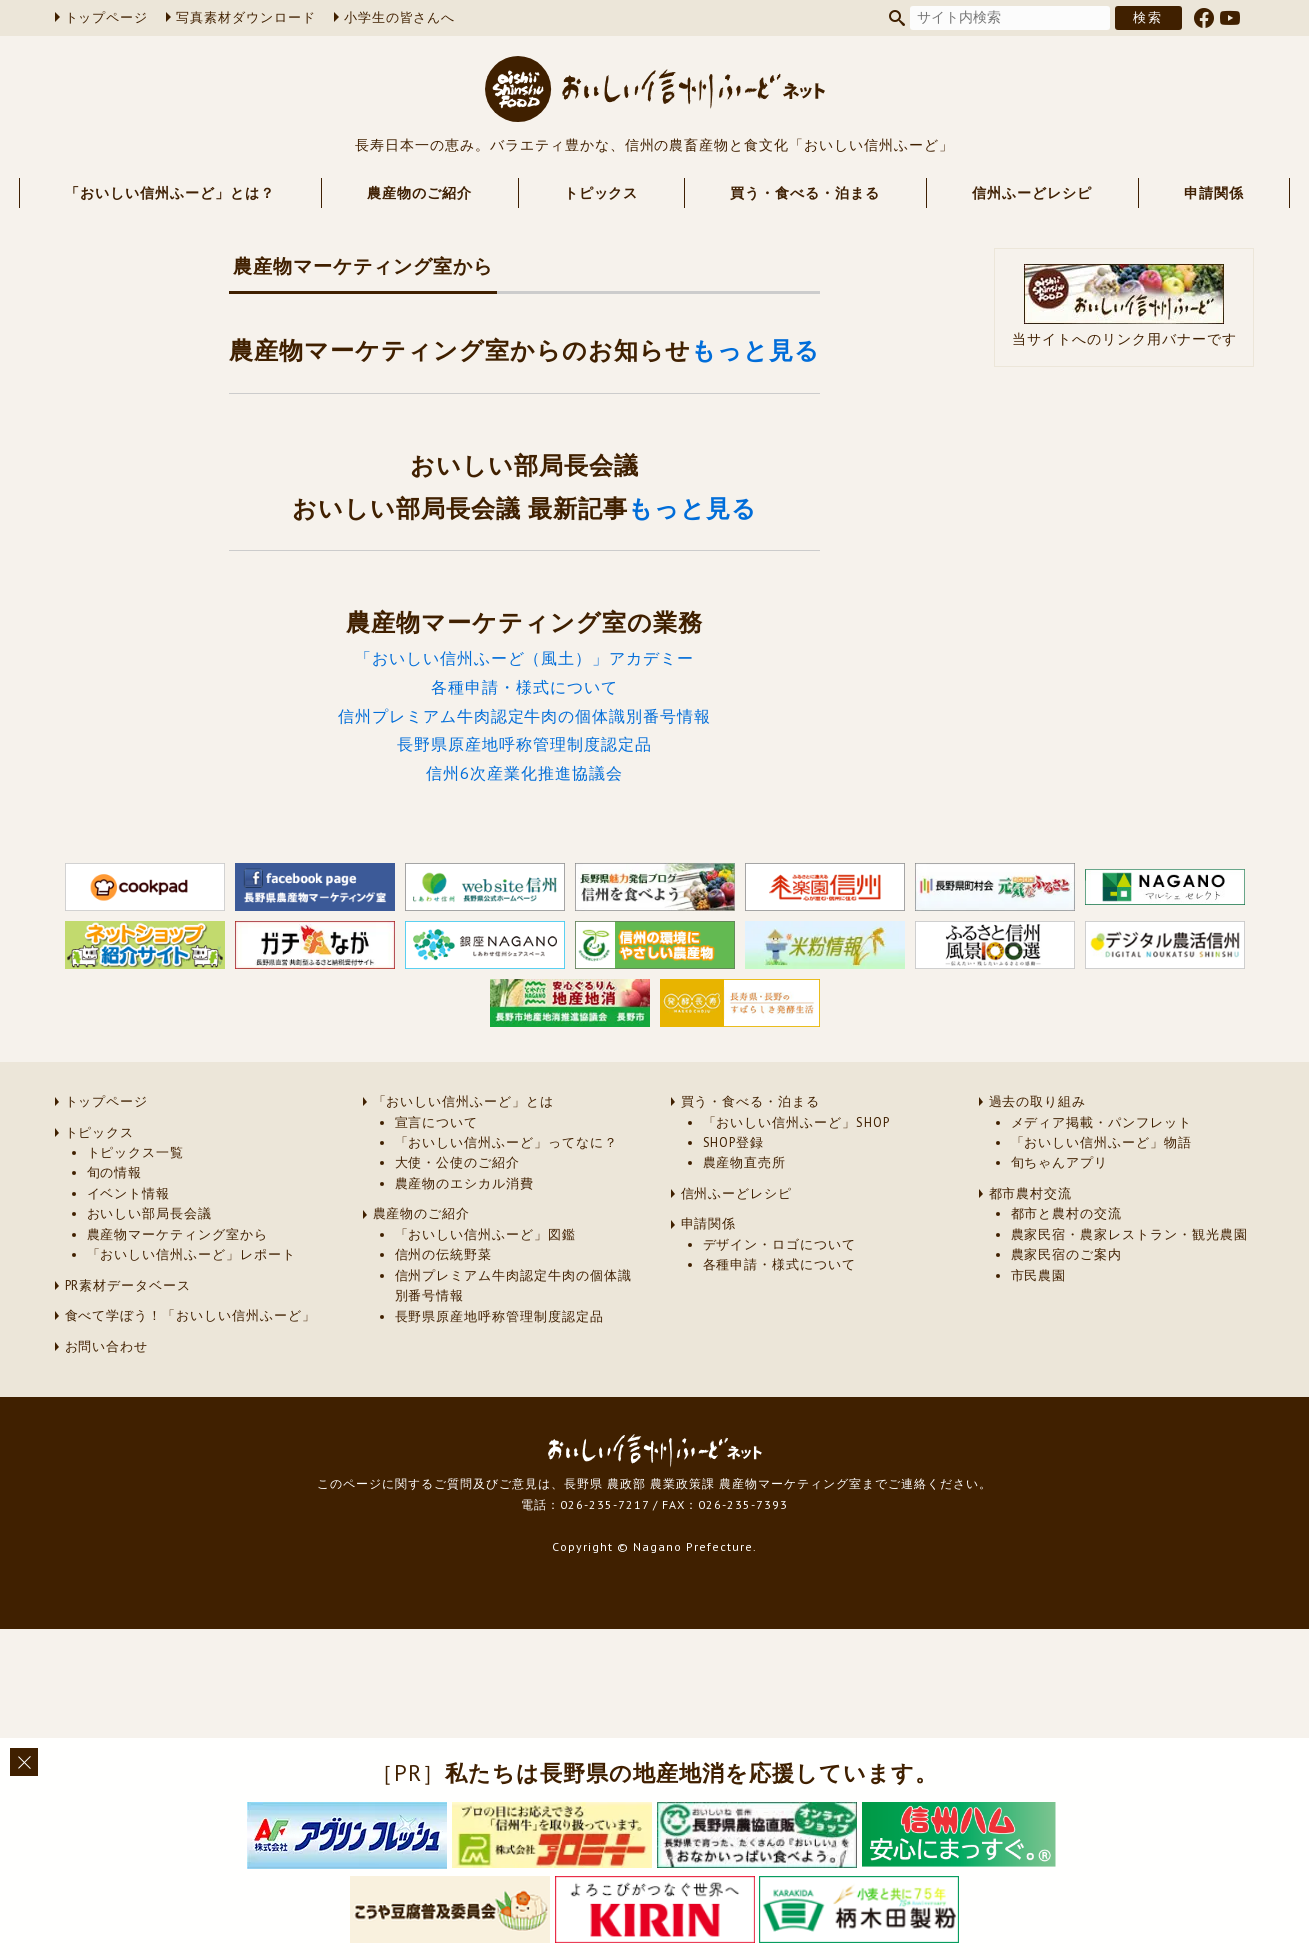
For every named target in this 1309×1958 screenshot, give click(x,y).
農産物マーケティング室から (177, 1234)
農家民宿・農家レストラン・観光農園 (1129, 1234)
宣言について (437, 1122)
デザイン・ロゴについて (780, 1244)
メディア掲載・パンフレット (1101, 1122)
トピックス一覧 (136, 1152)
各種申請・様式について (524, 687)
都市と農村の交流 (1067, 1213)
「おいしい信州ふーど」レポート (191, 1254)
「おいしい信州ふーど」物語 (1101, 1142)
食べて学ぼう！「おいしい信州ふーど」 (190, 1315)
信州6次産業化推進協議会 (524, 773)
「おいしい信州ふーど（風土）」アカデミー (524, 658)
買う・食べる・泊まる (805, 193)
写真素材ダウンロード (246, 17)
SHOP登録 (734, 1142)
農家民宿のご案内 (1067, 1254)
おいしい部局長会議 (150, 1213)
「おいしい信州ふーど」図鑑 (485, 1234)
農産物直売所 (745, 1162)
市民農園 (1039, 1275)
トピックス (601, 193)
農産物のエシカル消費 (465, 1183)
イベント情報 (129, 1193)
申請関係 (1214, 193)
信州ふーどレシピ (1032, 193)
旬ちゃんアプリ (1060, 1162)
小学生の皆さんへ (400, 17)
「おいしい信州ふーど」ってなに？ (506, 1142)
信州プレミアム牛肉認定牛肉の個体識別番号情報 (524, 716)
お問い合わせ (107, 1346)
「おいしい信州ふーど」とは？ (169, 193)
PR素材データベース (128, 1285)
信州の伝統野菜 (444, 1254)
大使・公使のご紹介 (458, 1162)
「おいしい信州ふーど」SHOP (796, 1122)
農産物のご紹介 (419, 193)
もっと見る (755, 350)
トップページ (107, 17)
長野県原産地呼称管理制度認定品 (524, 744)
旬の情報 (115, 1172)
